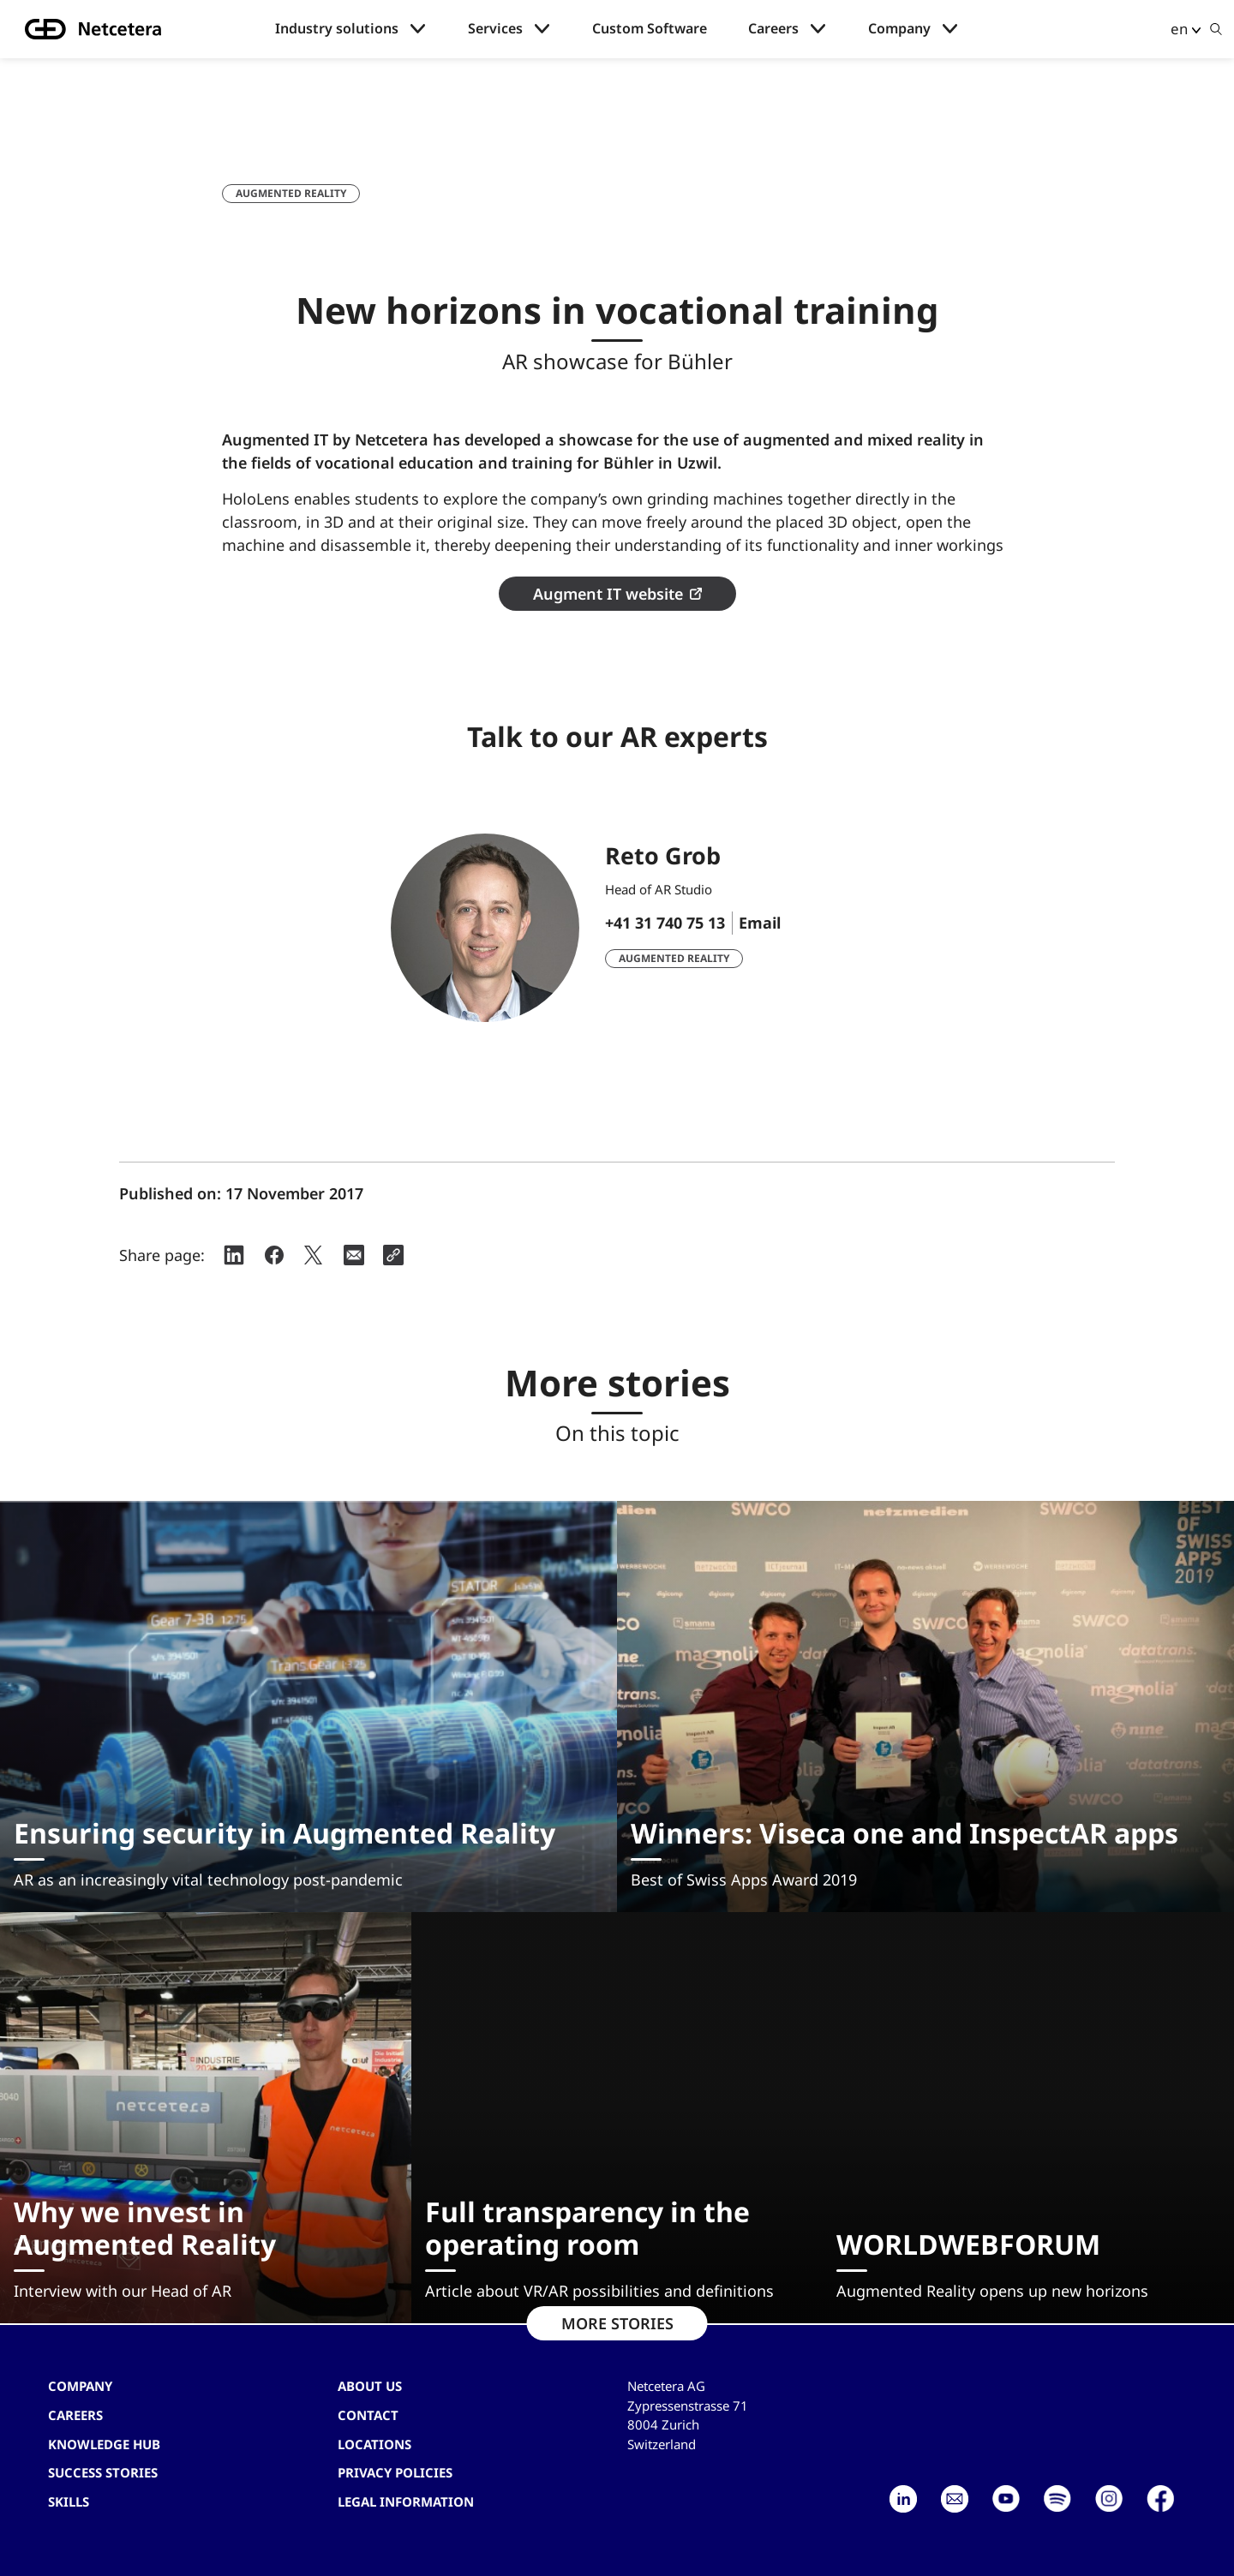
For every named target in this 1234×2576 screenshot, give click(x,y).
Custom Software (649, 29)
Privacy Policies (395, 2472)
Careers (773, 29)
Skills (68, 2501)
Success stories (103, 2472)
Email (760, 922)
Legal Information (406, 2501)
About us (370, 2385)
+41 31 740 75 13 (665, 922)
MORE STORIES (617, 2323)
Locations (374, 2444)
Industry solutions (336, 29)
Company (899, 29)
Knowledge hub (104, 2444)
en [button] (1179, 29)
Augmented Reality (291, 193)
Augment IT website (608, 593)
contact (368, 2415)
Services (495, 29)
